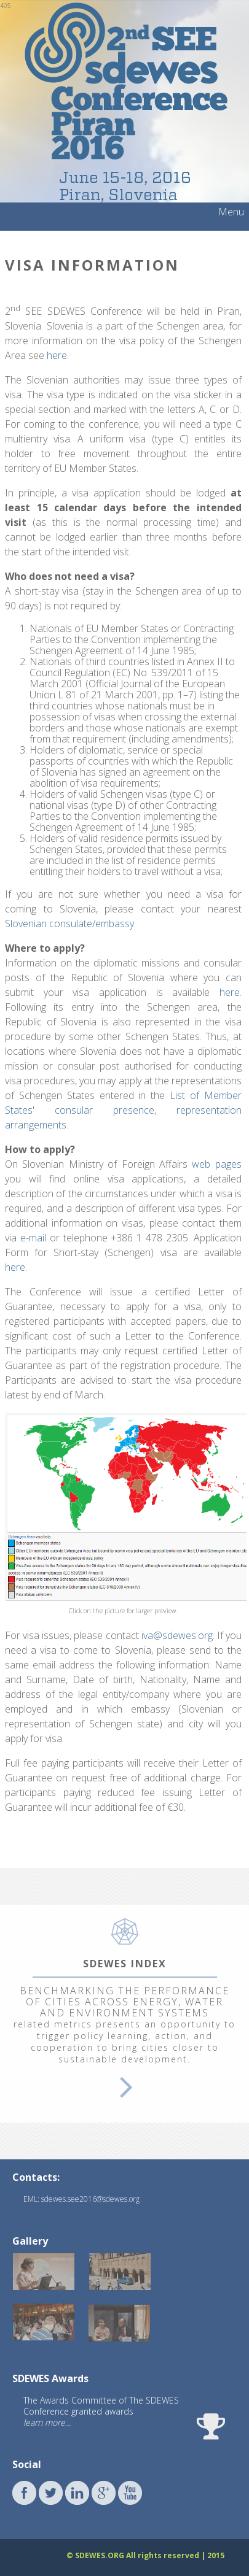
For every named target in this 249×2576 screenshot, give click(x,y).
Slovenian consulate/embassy (69, 923)
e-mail (33, 1237)
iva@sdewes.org (177, 1635)
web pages (216, 1164)
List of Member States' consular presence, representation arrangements (123, 1110)
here (57, 355)
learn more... (47, 2422)
